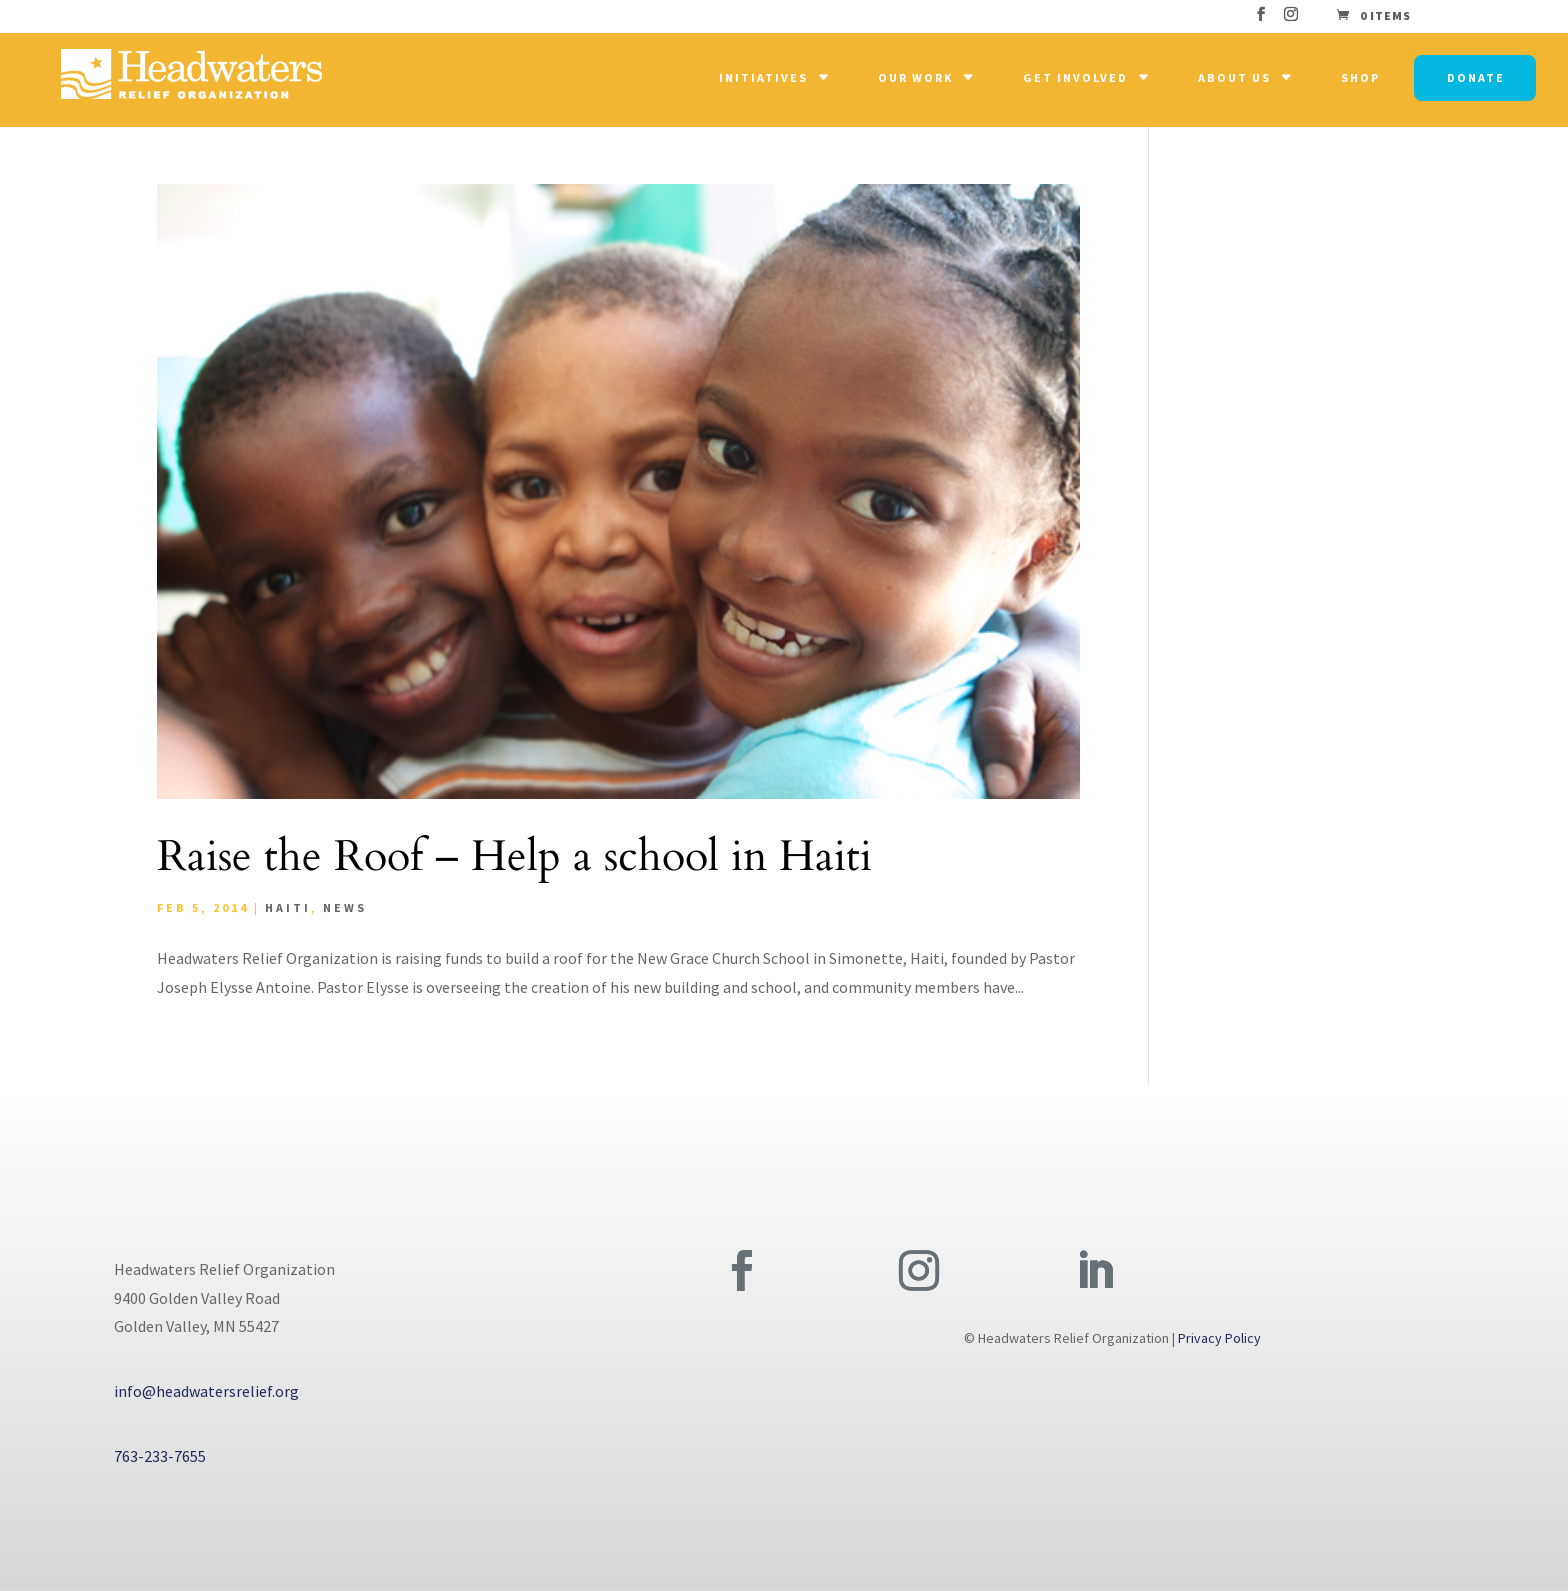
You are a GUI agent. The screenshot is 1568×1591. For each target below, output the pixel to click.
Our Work (915, 77)
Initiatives (763, 77)
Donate (1476, 77)
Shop (1360, 77)
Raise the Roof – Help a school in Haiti (514, 856)
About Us (1234, 77)
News (345, 907)
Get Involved (1075, 77)
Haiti (288, 907)
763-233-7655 (160, 1456)
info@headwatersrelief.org (206, 1391)
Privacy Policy (1219, 1338)
